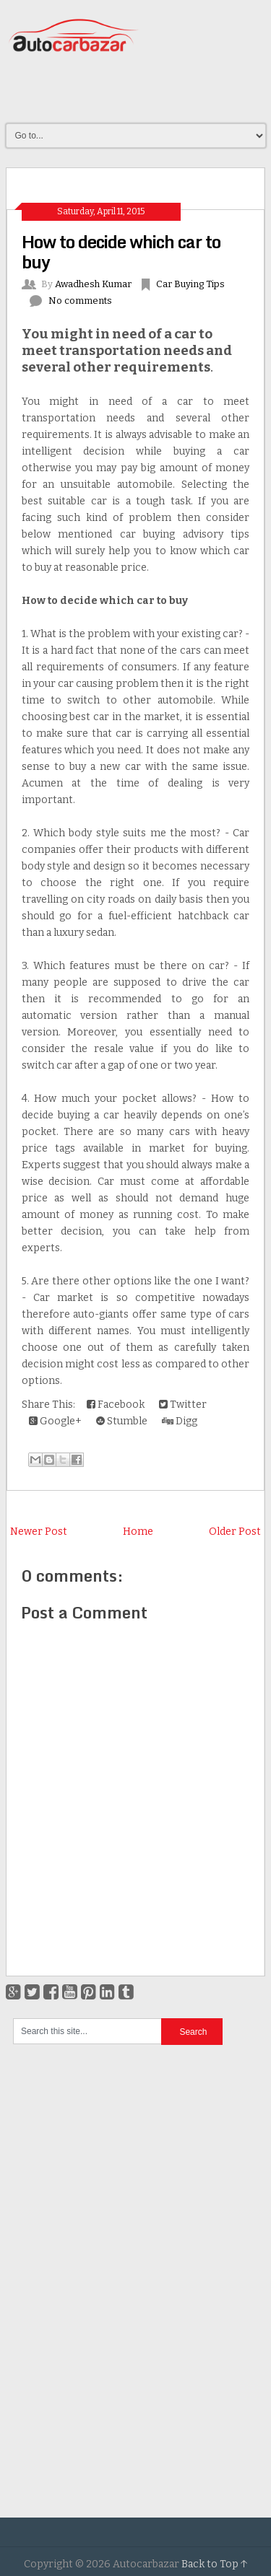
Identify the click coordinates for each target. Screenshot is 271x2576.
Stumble (121, 1421)
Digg (179, 1421)
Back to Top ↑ (214, 2564)
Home (138, 1531)
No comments (80, 300)
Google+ (55, 1421)
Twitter (183, 1404)
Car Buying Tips (190, 284)
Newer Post (38, 1531)
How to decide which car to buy (121, 251)
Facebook (116, 1404)
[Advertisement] (138, 89)
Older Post (235, 1531)
